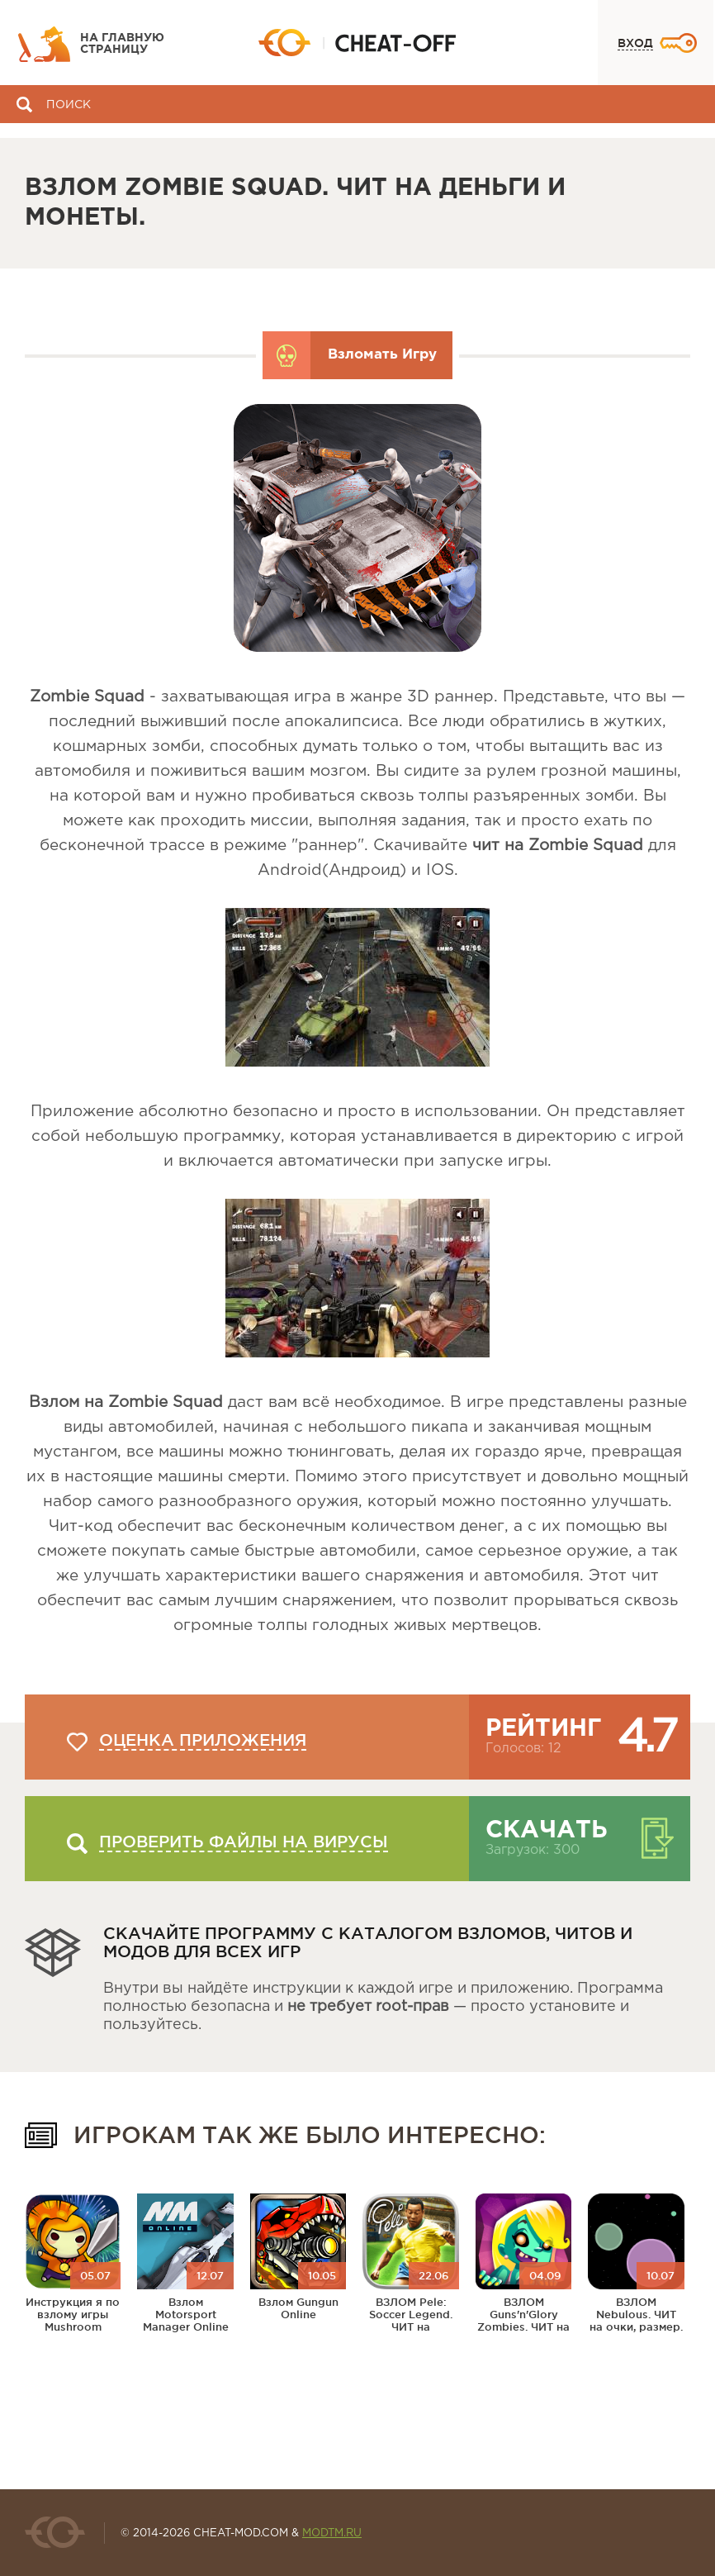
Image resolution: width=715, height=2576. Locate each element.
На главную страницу (122, 44)
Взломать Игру (382, 355)
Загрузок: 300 (532, 1850)
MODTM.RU (332, 2533)
